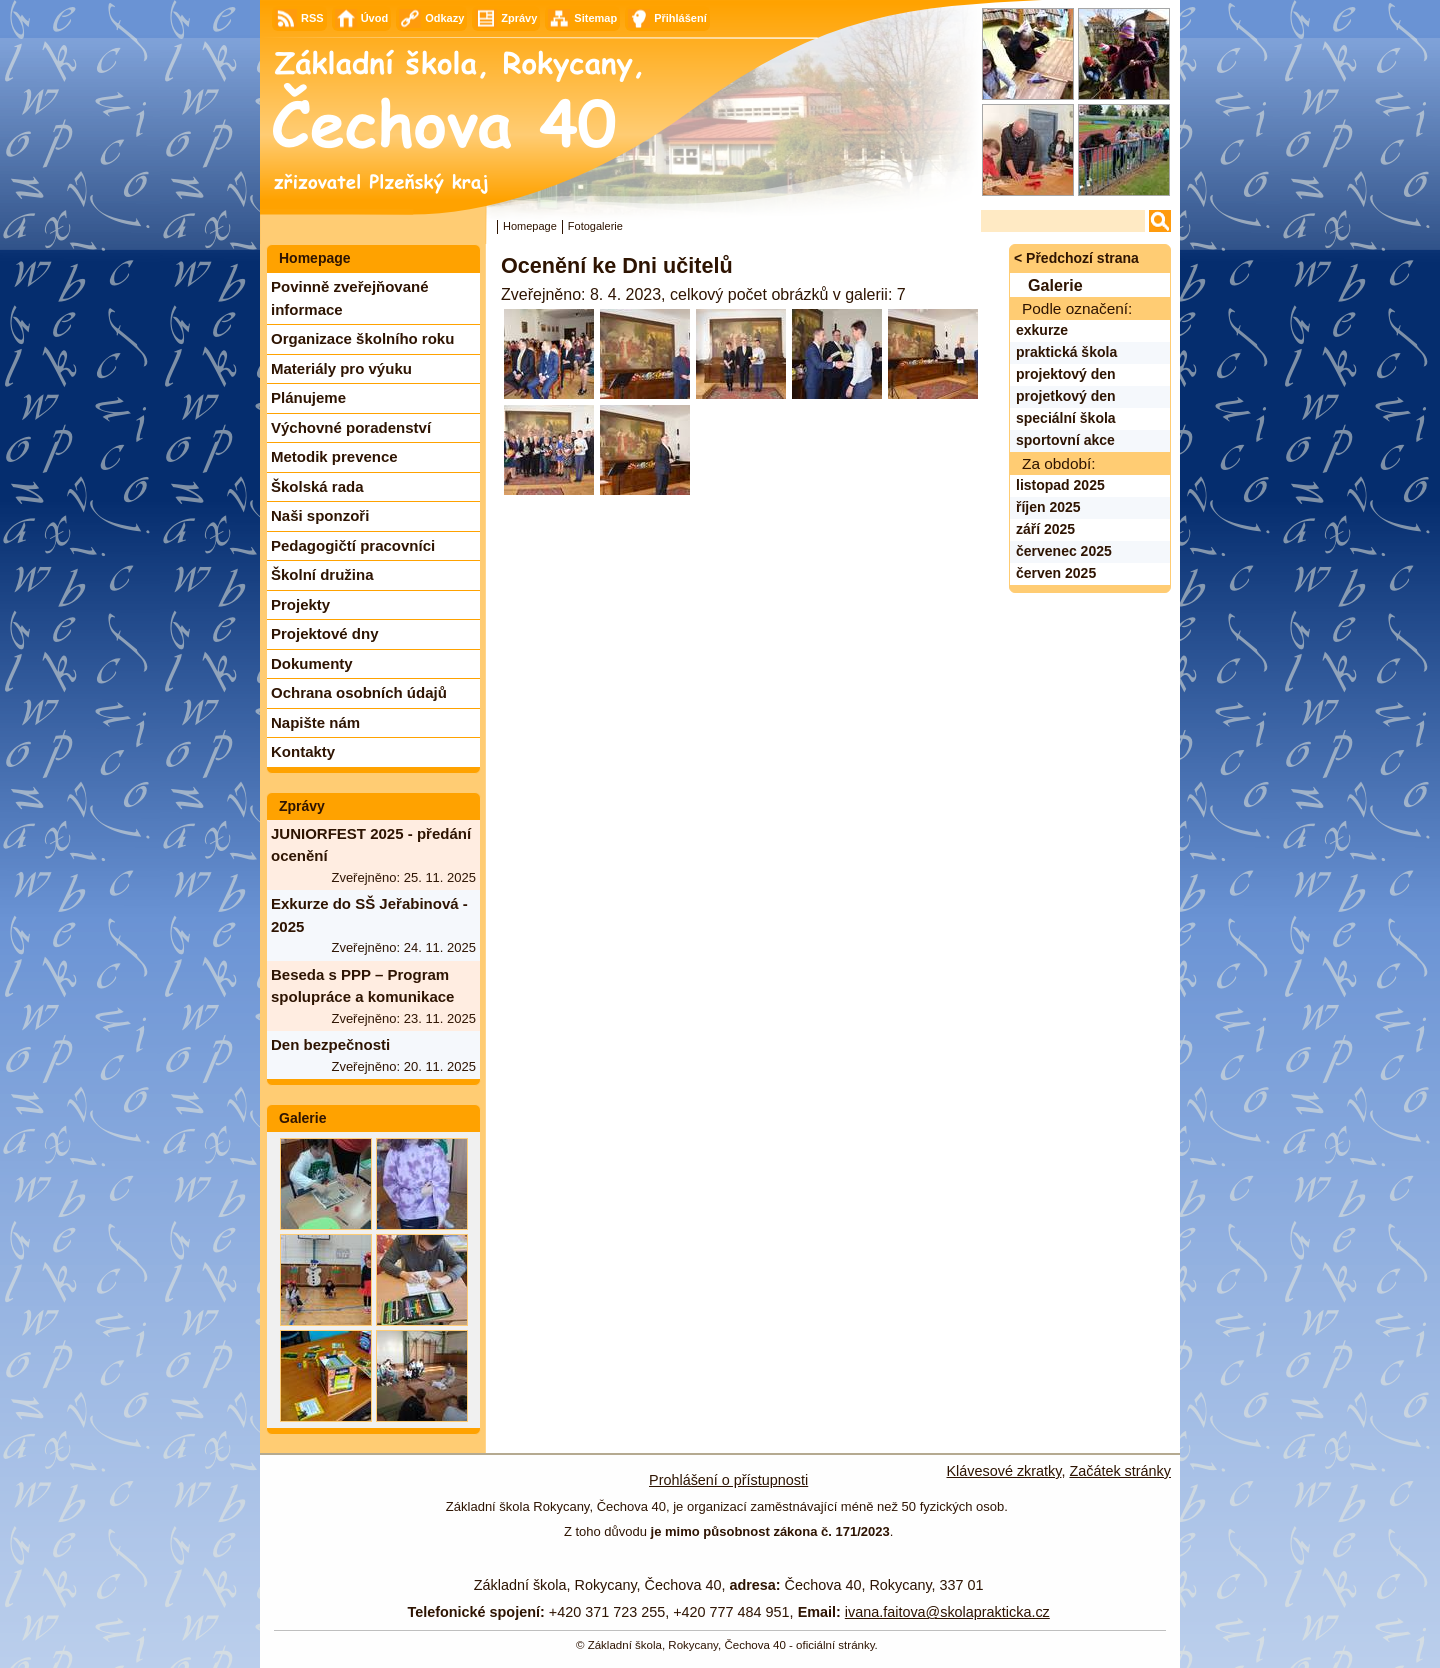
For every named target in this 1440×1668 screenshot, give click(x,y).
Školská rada (317, 486)
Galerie (302, 1118)
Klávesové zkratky (1004, 1471)
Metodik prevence (334, 456)
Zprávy (302, 806)
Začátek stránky (1120, 1471)
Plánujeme (308, 397)
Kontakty (303, 751)
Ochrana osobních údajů (359, 692)
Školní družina (322, 574)
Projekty (300, 604)
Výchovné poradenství (351, 427)
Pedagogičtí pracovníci (353, 545)
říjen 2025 (1048, 507)
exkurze (1042, 330)
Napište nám (315, 722)
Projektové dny (325, 633)
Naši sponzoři (320, 515)
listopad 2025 (1060, 485)
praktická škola (1066, 352)
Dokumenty (312, 663)
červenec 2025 (1064, 551)
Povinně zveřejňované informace (350, 298)
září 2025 (1045, 529)
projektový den (1066, 374)
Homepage (530, 226)
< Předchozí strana (1076, 258)
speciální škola (1066, 418)
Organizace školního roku (362, 338)
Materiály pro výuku (341, 368)
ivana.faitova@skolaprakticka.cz (947, 1612)
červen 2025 (1056, 573)
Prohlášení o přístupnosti (728, 1480)
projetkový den (1066, 396)
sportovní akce (1065, 440)
